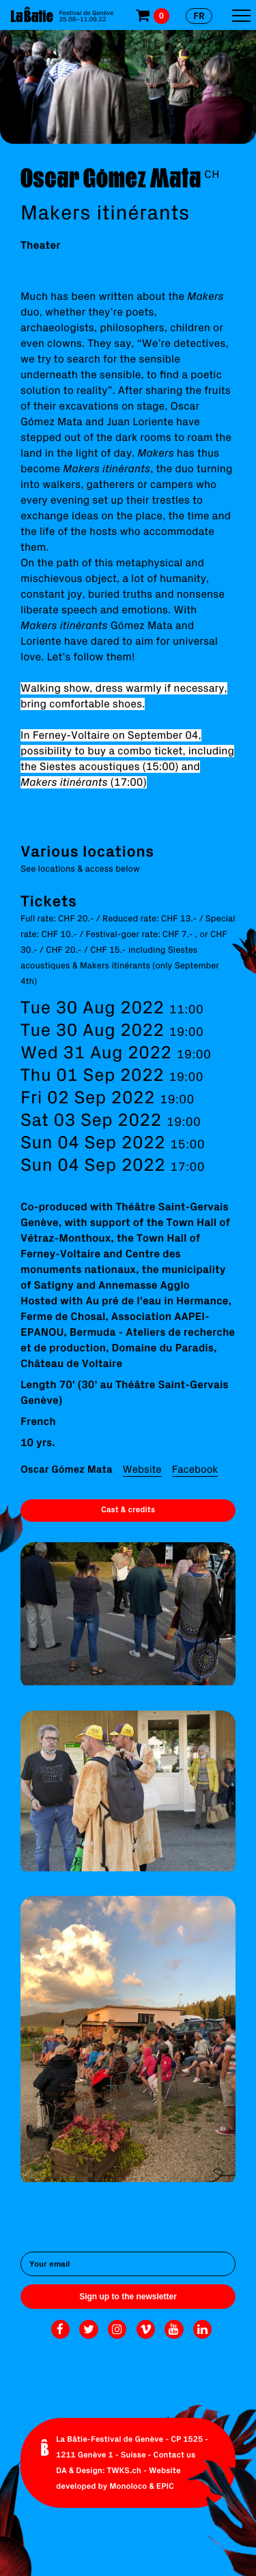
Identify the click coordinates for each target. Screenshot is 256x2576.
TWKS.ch (123, 2470)
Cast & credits (128, 1509)
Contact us (175, 2455)
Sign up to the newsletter (128, 2296)
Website (142, 1469)
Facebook (195, 1469)
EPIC (165, 2486)
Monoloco (128, 2486)
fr (199, 15)
